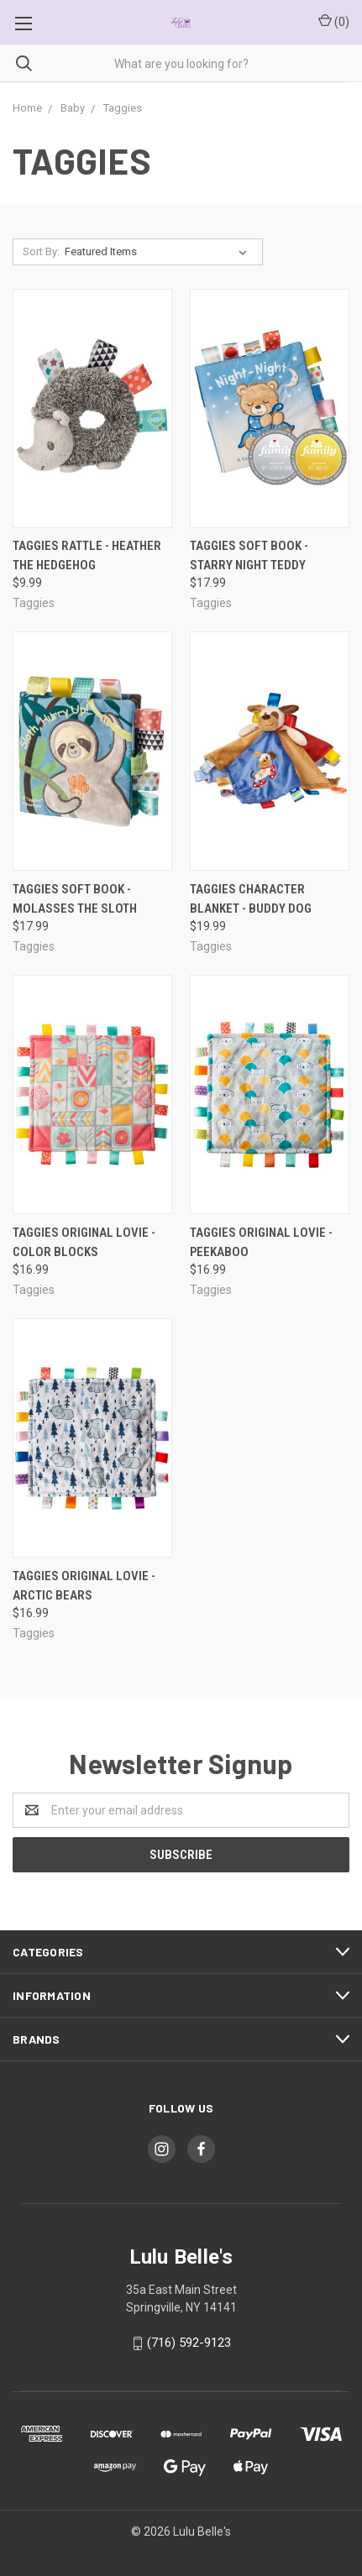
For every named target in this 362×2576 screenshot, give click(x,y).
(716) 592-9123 (189, 2342)
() (333, 21)
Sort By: (41, 251)
